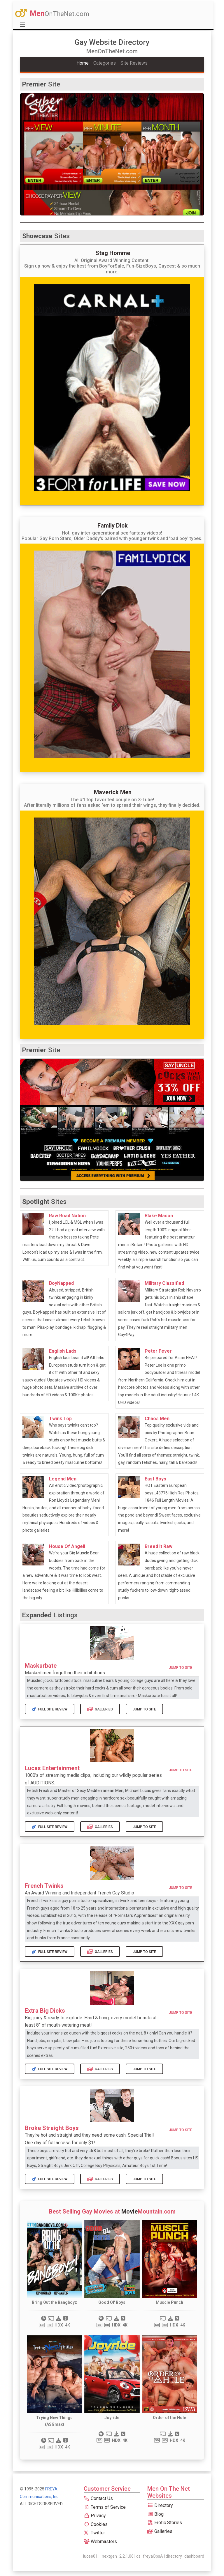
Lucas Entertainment (52, 1768)
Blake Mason (159, 1215)
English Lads (62, 1351)
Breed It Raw (158, 1546)
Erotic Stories (164, 2522)
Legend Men (62, 1479)
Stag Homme (112, 253)
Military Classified (164, 1283)
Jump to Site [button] (180, 1668)
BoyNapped (61, 1283)
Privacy (95, 2515)
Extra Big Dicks (45, 2010)
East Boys (155, 1479)
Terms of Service (105, 2507)
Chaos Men (157, 1418)
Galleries (100, 1709)
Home (82, 63)
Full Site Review (49, 1709)
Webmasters (100, 2541)
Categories (104, 63)
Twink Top (60, 1418)
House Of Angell (67, 1546)
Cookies (96, 2524)
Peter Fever (158, 1351)
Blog (155, 2514)
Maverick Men (113, 792)
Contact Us (98, 2498)
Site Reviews (134, 63)
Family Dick (112, 525)
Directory (160, 2505)
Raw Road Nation (67, 1215)
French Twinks (44, 1885)
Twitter (94, 2533)
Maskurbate (41, 1665)
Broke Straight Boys (52, 2127)
